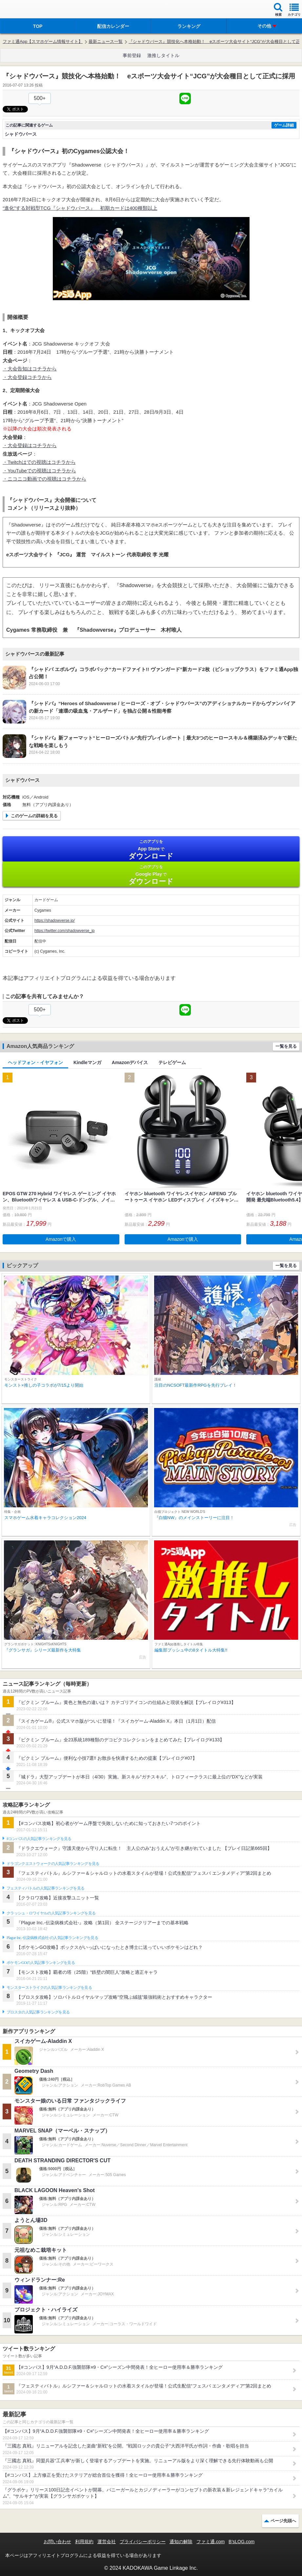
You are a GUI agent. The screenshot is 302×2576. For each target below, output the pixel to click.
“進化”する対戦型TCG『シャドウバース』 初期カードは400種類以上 (80, 208)
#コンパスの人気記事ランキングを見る (39, 1839)
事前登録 (132, 55)
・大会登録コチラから (27, 377)
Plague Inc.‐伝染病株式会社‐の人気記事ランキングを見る (52, 1938)
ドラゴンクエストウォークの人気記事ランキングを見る (53, 1864)
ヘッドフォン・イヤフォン (35, 1062)
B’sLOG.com (241, 2541)
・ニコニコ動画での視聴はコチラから (44, 479)
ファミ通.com (210, 2541)
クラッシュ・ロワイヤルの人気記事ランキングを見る (51, 1913)
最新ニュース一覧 (106, 41)
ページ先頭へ (283, 2520)
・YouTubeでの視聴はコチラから (39, 470)
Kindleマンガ (87, 1062)
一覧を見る (286, 1046)
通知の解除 (181, 2541)
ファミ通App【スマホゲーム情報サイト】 (43, 41)
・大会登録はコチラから (30, 445)
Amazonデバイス (130, 1062)
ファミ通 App (25, 10)
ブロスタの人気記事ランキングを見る (38, 2012)
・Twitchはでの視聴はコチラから (39, 462)
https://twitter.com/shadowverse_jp (64, 930)
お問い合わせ (57, 2541)
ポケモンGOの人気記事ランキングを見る (41, 1963)
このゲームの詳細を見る (34, 815)
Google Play (151, 874)
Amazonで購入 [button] (61, 1239)
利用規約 (84, 2541)
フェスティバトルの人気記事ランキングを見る (45, 1888)
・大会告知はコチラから (30, 368)
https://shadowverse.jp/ (54, 920)
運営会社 (106, 2541)
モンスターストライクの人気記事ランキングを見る (49, 1988)
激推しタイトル (163, 55)
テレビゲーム (172, 1062)
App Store (151, 849)
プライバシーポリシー (143, 2541)
